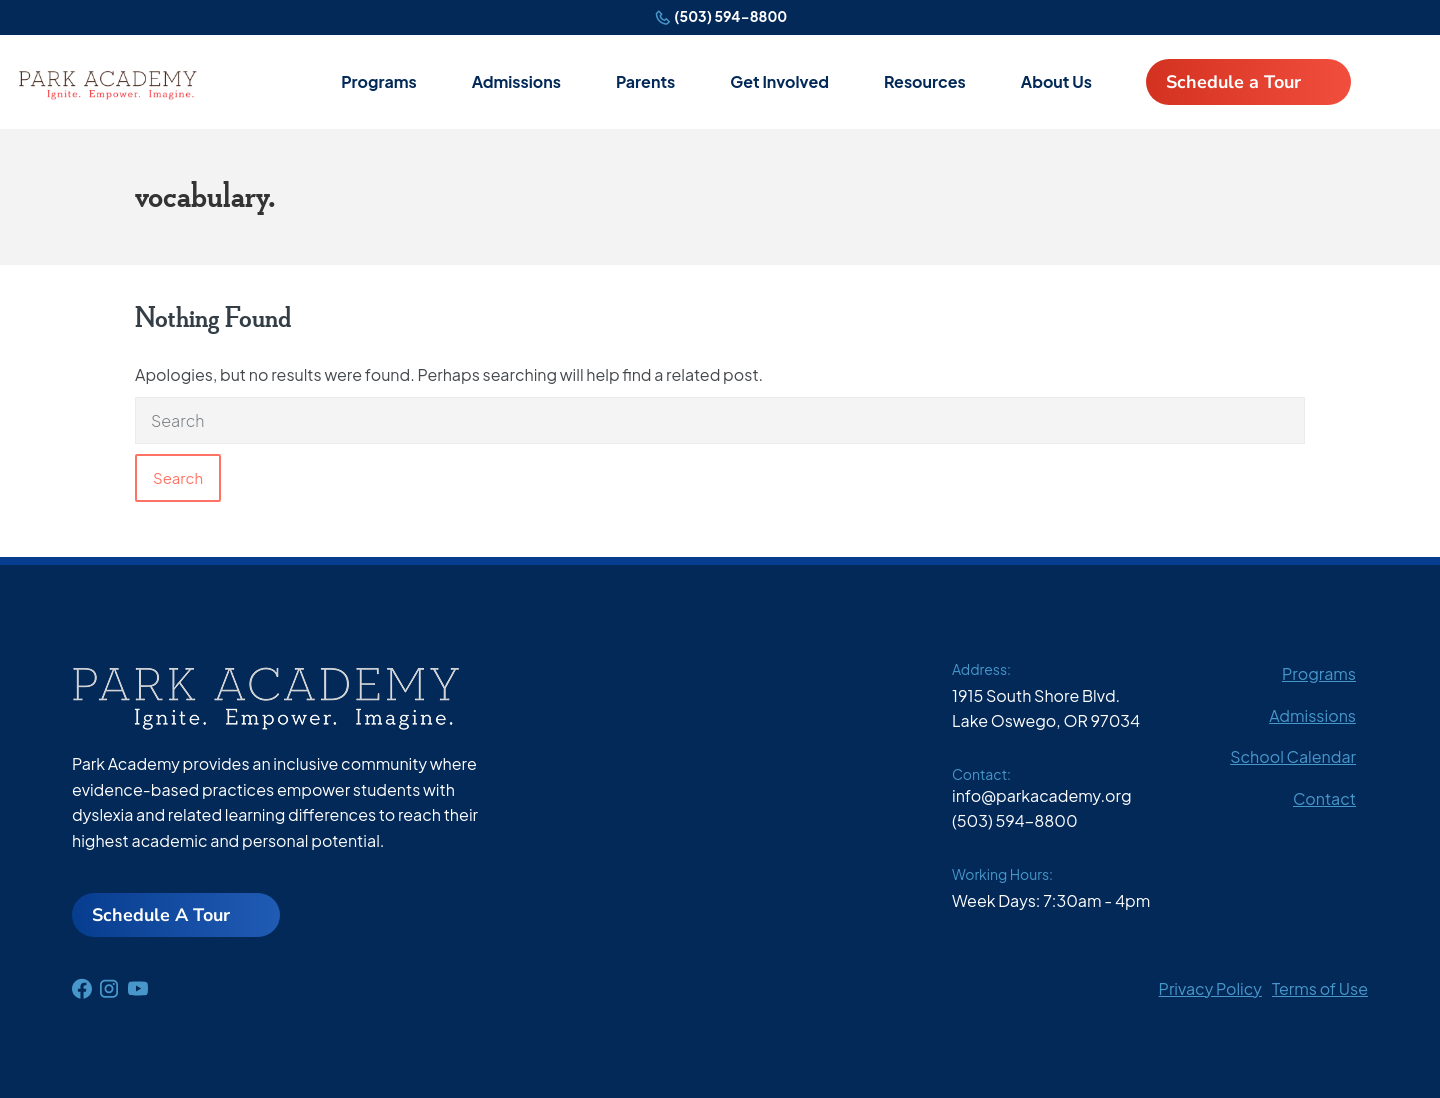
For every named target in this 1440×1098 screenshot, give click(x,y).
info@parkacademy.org (1042, 795)
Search (178, 477)
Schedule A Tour (161, 915)
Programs (379, 81)
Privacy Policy (1210, 988)
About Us (1056, 81)
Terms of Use (1320, 988)
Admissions (516, 81)
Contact (1324, 798)
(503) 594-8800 (730, 16)
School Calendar (1293, 756)
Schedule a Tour (1233, 82)
